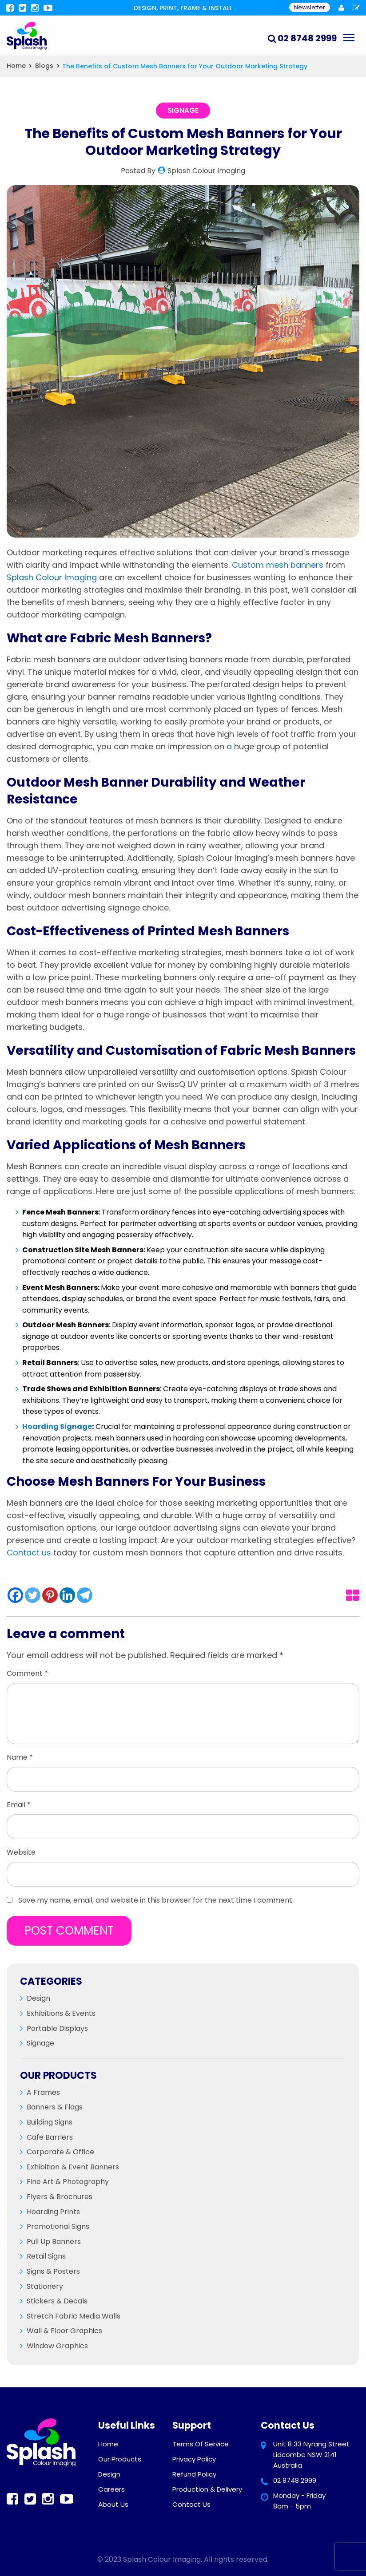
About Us (113, 2504)
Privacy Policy (194, 2459)
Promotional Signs (58, 2226)
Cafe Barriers (50, 2137)
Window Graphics (57, 2346)
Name (20, 1757)
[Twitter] (32, 1595)
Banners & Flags (55, 2107)
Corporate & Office (60, 2152)
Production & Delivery (207, 2489)
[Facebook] (15, 1595)
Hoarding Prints (53, 2212)
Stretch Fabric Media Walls (73, 2316)
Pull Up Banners (54, 2241)
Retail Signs (46, 2256)
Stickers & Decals (57, 2301)
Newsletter (309, 7)
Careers (111, 2489)
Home (108, 2444)
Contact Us (191, 2504)
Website (21, 1852)
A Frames (43, 2092)
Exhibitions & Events (61, 2013)
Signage (183, 110)
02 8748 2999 (294, 2480)
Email (19, 1805)
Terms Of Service (200, 2444)
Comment (27, 1673)
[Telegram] (84, 1595)
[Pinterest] (50, 1595)
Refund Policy (194, 2474)
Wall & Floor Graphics (64, 2331)
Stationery (45, 2286)
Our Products (119, 2459)
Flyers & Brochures (59, 2197)
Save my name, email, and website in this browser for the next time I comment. (156, 1900)
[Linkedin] (67, 1595)
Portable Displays (57, 2028)
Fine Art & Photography (68, 2181)
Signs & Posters (53, 2271)
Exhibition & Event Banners (73, 2167)
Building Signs (49, 2122)
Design (38, 1998)
